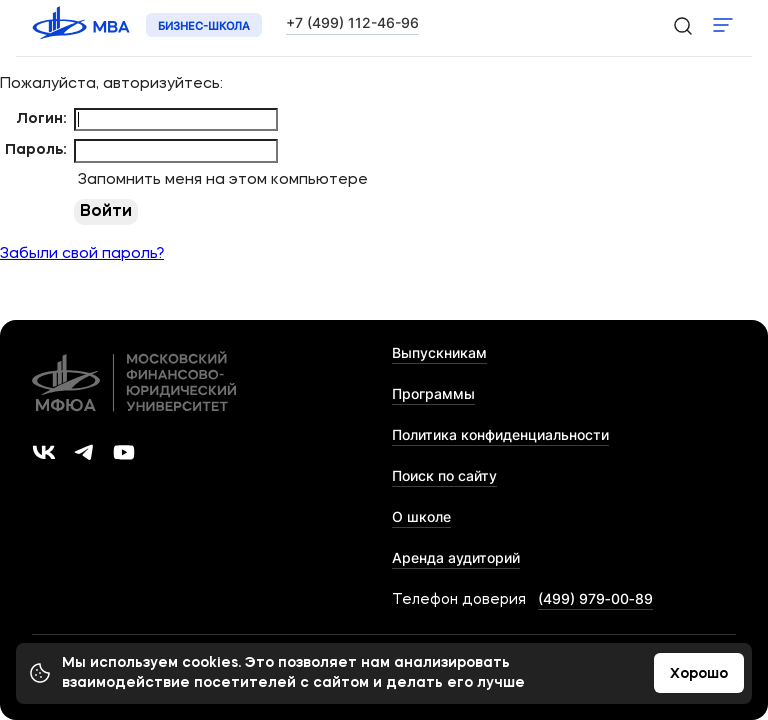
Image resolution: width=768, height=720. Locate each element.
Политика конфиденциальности (500, 434)
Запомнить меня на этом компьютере (221, 180)
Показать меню (723, 25)
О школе (421, 516)
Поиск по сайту (444, 475)
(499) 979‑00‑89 (595, 598)
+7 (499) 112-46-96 (352, 22)
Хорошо (699, 674)
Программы (433, 393)
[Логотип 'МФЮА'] (83, 25)
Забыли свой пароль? (82, 254)
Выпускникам (439, 352)
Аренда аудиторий (456, 557)
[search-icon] (682, 25)
